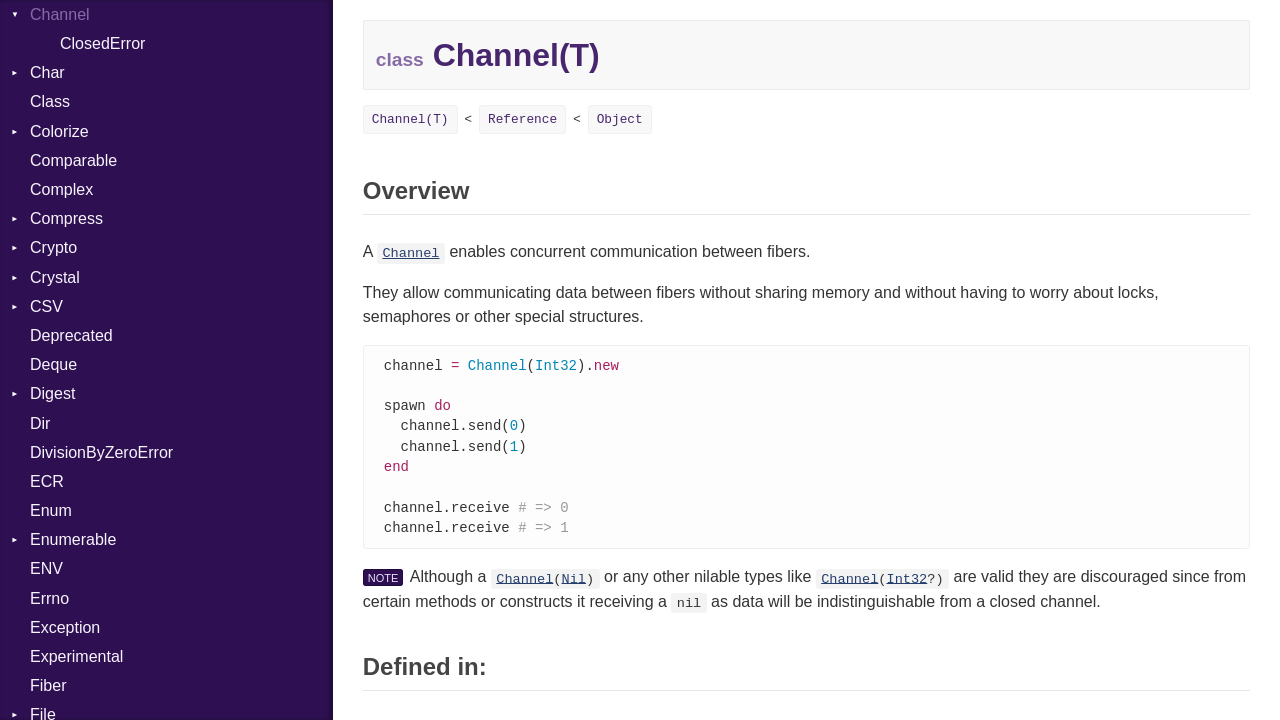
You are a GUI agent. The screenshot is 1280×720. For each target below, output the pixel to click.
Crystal (55, 277)
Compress (66, 218)
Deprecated (71, 335)
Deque (53, 364)
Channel (410, 253)
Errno (49, 598)
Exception (65, 627)
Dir (40, 423)
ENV (46, 568)
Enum (51, 510)
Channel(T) (410, 119)
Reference (522, 119)
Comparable (73, 160)
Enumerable (73, 539)
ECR (47, 481)
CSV (46, 306)
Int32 (906, 587)
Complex (61, 189)
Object (620, 119)
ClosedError (102, 43)
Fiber (48, 685)
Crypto (53, 247)
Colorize (59, 131)
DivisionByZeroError (101, 452)
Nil (574, 587)
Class (50, 101)
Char (47, 72)
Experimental (76, 656)
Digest (52, 393)
